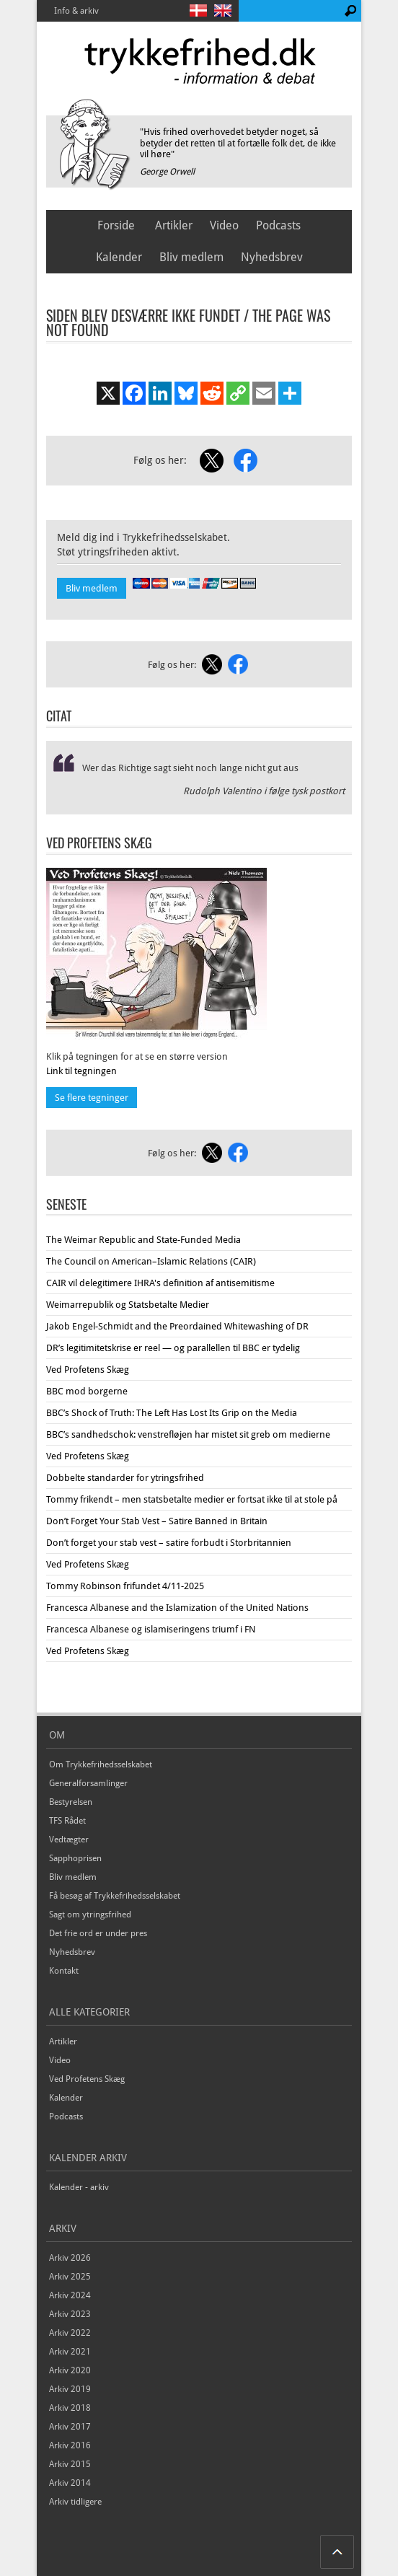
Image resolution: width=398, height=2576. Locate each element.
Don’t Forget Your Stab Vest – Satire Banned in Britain (156, 1521)
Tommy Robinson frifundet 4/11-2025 (125, 1586)
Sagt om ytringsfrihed (90, 1914)
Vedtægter (69, 1839)
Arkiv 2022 (70, 2333)
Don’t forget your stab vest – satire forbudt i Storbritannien (168, 1542)
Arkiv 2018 (70, 2408)
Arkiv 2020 (70, 2370)
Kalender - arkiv (79, 2187)
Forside (116, 225)
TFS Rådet (67, 1821)
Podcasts (278, 225)
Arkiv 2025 (70, 2277)
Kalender (119, 257)
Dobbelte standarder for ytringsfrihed (125, 1477)
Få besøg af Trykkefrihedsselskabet (114, 1896)
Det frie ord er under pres (98, 1933)
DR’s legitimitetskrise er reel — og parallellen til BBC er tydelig (173, 1347)
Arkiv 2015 (70, 2464)
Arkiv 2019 (70, 2389)
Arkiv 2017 (70, 2427)
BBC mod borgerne (87, 1391)
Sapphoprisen (75, 1858)
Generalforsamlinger (88, 1783)
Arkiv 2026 (70, 2258)
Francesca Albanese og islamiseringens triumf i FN (150, 1629)
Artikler (174, 225)
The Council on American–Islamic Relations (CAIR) (151, 1261)
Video (224, 225)
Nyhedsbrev (272, 257)
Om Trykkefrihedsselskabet (100, 1764)
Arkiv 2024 (70, 2295)
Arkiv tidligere (75, 2502)
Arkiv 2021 (70, 2352)
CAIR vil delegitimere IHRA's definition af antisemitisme (160, 1283)
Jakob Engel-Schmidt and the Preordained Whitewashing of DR (177, 1326)
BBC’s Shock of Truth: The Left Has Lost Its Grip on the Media (171, 1412)
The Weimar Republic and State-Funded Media (143, 1239)
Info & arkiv (76, 11)
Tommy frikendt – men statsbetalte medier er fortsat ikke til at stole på (191, 1499)
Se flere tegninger (91, 1097)
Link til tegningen (81, 1070)
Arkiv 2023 (70, 2314)
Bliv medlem (191, 257)
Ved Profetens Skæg (87, 1369)
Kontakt (64, 1971)
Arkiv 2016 (70, 2445)
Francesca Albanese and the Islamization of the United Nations (177, 1607)
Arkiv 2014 (70, 2483)
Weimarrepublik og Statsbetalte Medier (127, 1304)
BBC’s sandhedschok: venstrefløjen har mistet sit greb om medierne (188, 1434)
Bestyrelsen (70, 1802)
